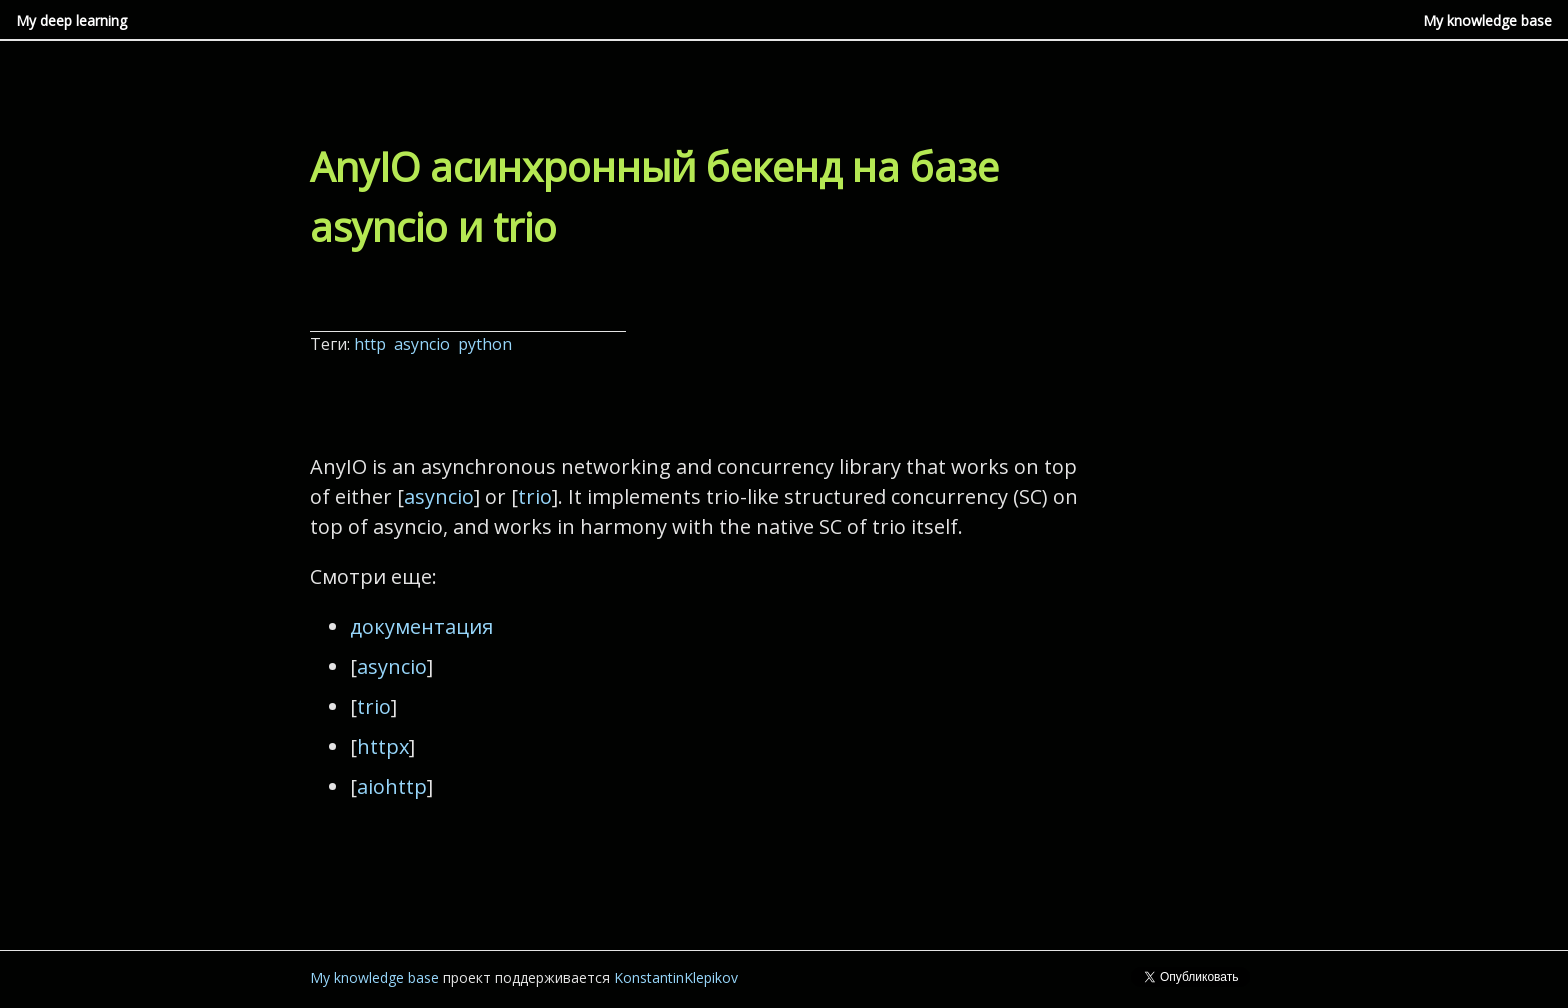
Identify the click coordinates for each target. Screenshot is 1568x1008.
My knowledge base (1487, 20)
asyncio (424, 344)
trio (535, 496)
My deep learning (71, 20)
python (487, 344)
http (372, 344)
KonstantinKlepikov (676, 977)
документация (421, 626)
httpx (383, 746)
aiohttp (392, 786)
